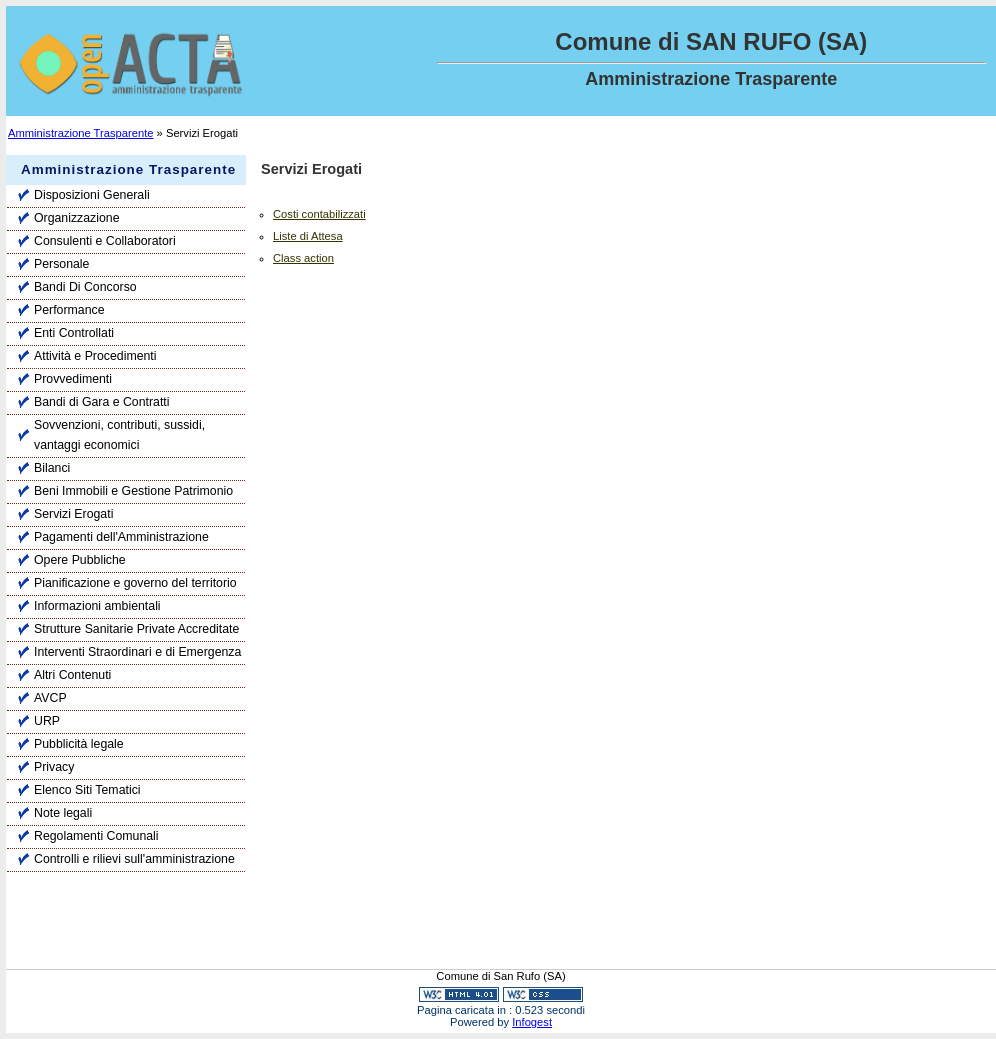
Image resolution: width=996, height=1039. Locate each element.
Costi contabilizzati (319, 214)
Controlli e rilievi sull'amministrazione (134, 859)
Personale (61, 264)
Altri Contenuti (72, 675)
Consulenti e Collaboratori (105, 241)
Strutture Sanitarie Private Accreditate (136, 629)
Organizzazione (77, 218)
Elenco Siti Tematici (87, 790)
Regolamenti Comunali (96, 836)
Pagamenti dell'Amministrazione (121, 537)
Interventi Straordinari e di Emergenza (137, 652)
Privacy (54, 767)
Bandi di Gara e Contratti (102, 402)
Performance (69, 310)
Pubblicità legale (79, 744)
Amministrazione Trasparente (81, 133)
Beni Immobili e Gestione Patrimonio (133, 491)
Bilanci (52, 468)
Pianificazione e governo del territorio (135, 583)
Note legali (63, 813)
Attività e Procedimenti (95, 356)
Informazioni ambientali (97, 606)
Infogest (532, 1022)
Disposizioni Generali (92, 195)
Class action (303, 258)
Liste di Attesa (308, 236)
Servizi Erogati (73, 514)
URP (47, 721)
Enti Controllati (74, 333)
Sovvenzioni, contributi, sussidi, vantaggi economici (119, 435)
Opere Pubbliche (80, 560)
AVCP (50, 698)
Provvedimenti (73, 379)
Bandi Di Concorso (85, 287)
